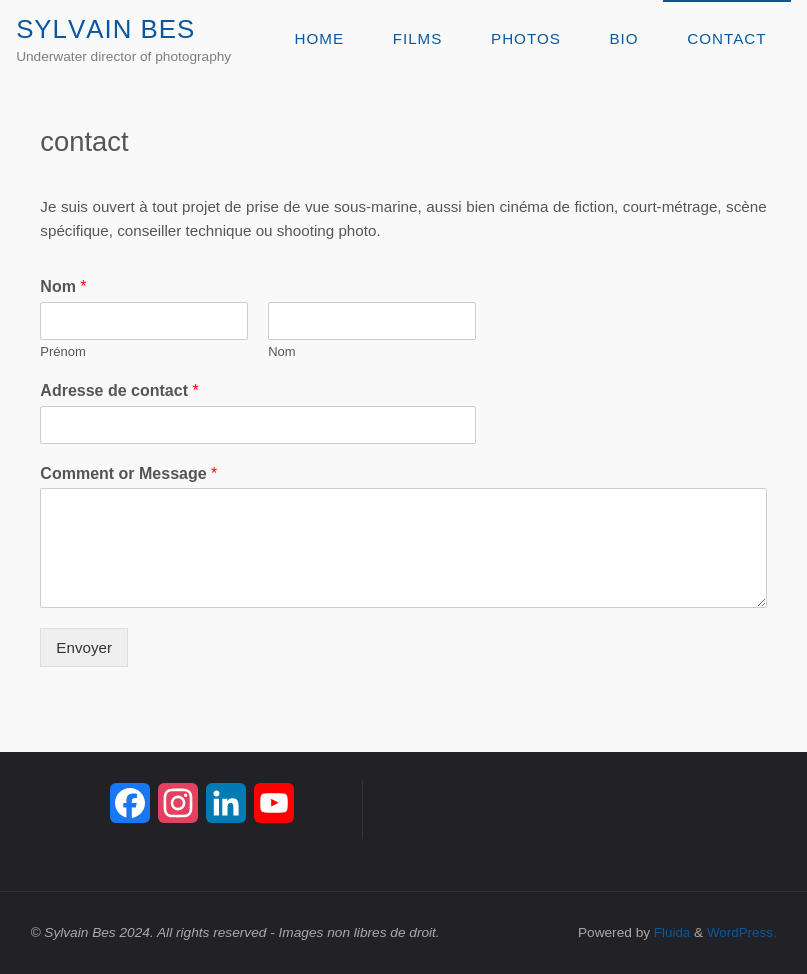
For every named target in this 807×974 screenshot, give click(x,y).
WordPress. (740, 932)
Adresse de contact (119, 390)
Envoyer (84, 647)
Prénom (63, 351)
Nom (63, 286)
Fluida (668, 932)
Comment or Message (128, 473)
